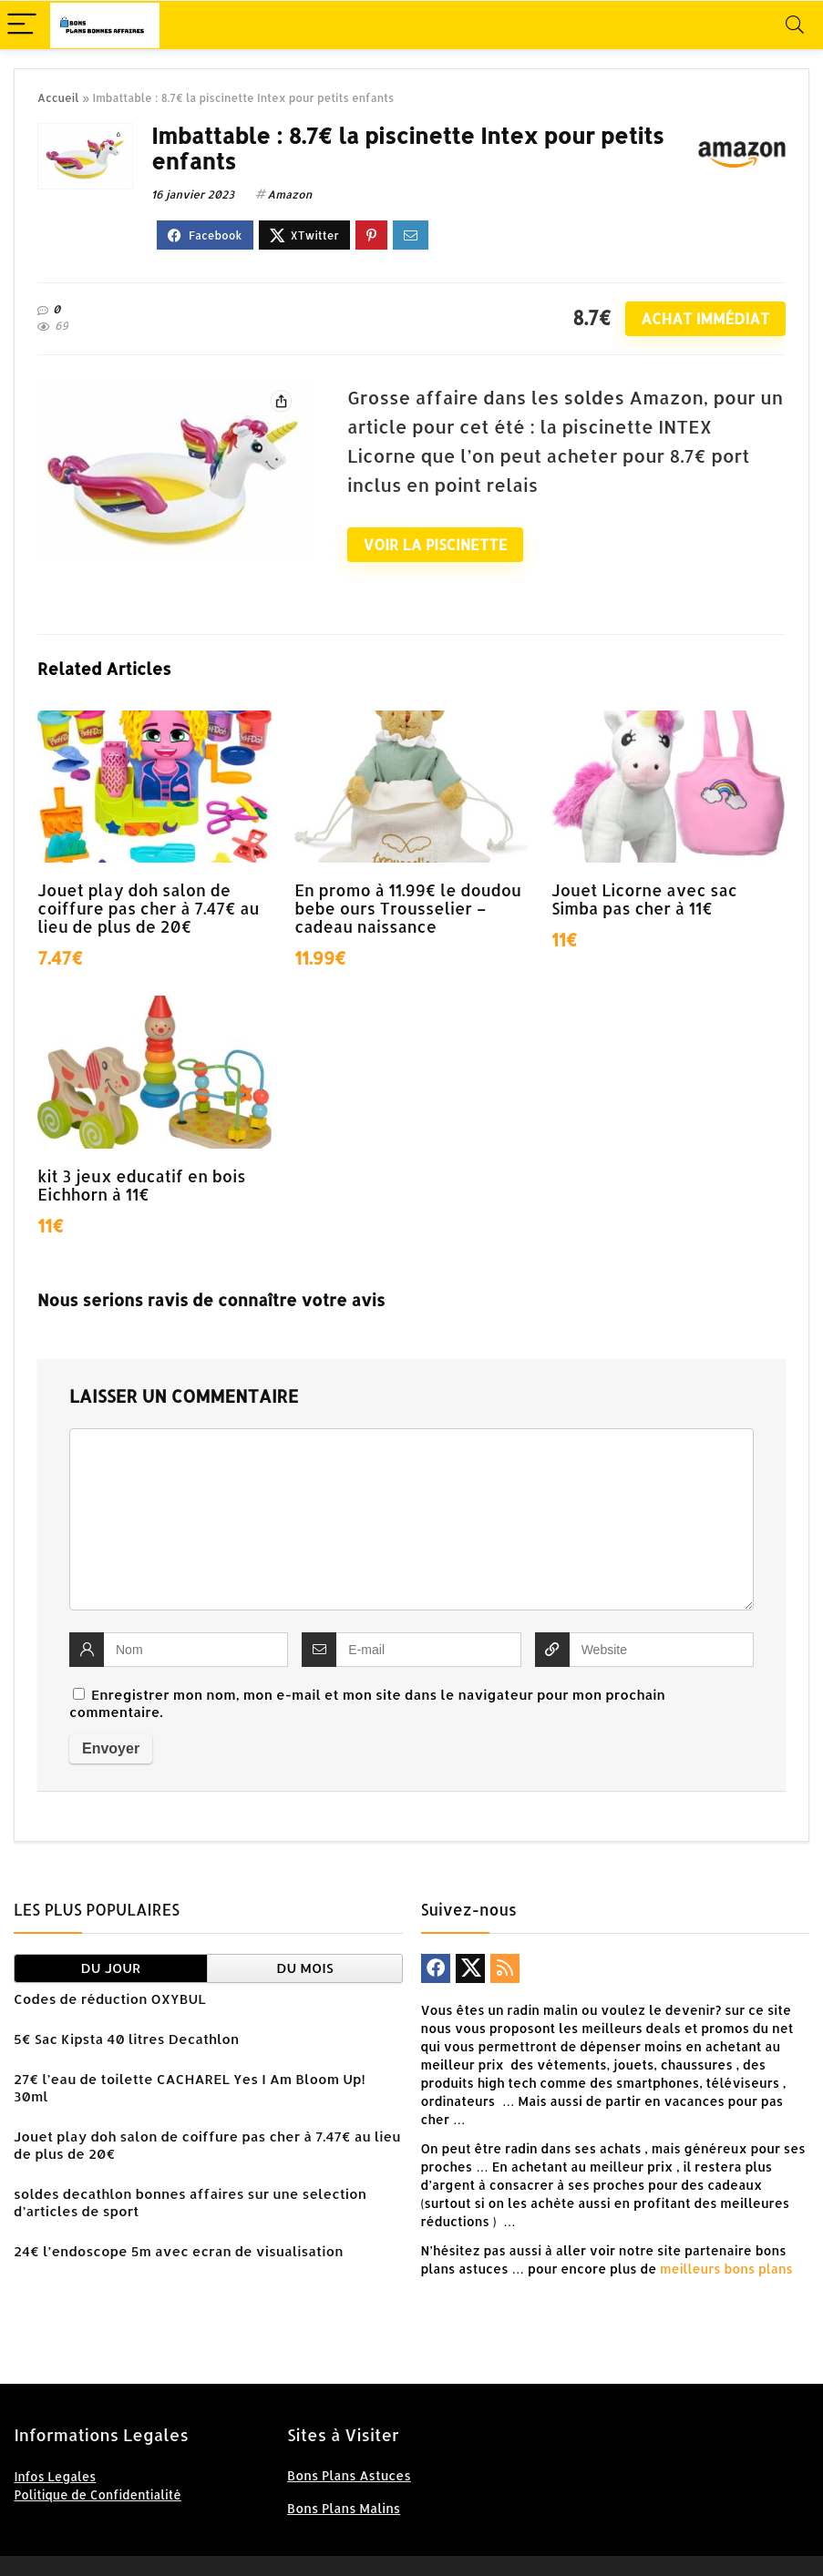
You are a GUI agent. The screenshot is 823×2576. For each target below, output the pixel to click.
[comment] (411, 1519)
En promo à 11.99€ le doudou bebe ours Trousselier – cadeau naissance (407, 908)
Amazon (289, 194)
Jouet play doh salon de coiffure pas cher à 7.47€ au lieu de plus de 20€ (148, 908)
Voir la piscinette (436, 544)
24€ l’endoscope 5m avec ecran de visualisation (178, 2251)
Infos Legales (55, 2476)
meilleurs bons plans (724, 2268)
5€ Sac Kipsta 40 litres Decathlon (126, 2039)
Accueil (57, 98)
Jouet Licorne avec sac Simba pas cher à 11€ (644, 899)
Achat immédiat (705, 318)
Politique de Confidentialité (97, 2494)
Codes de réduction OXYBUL (110, 1999)
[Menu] (22, 25)
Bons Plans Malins (343, 2508)
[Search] (795, 25)
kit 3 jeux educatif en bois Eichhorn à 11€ (141, 1185)
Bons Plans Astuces (349, 2475)
